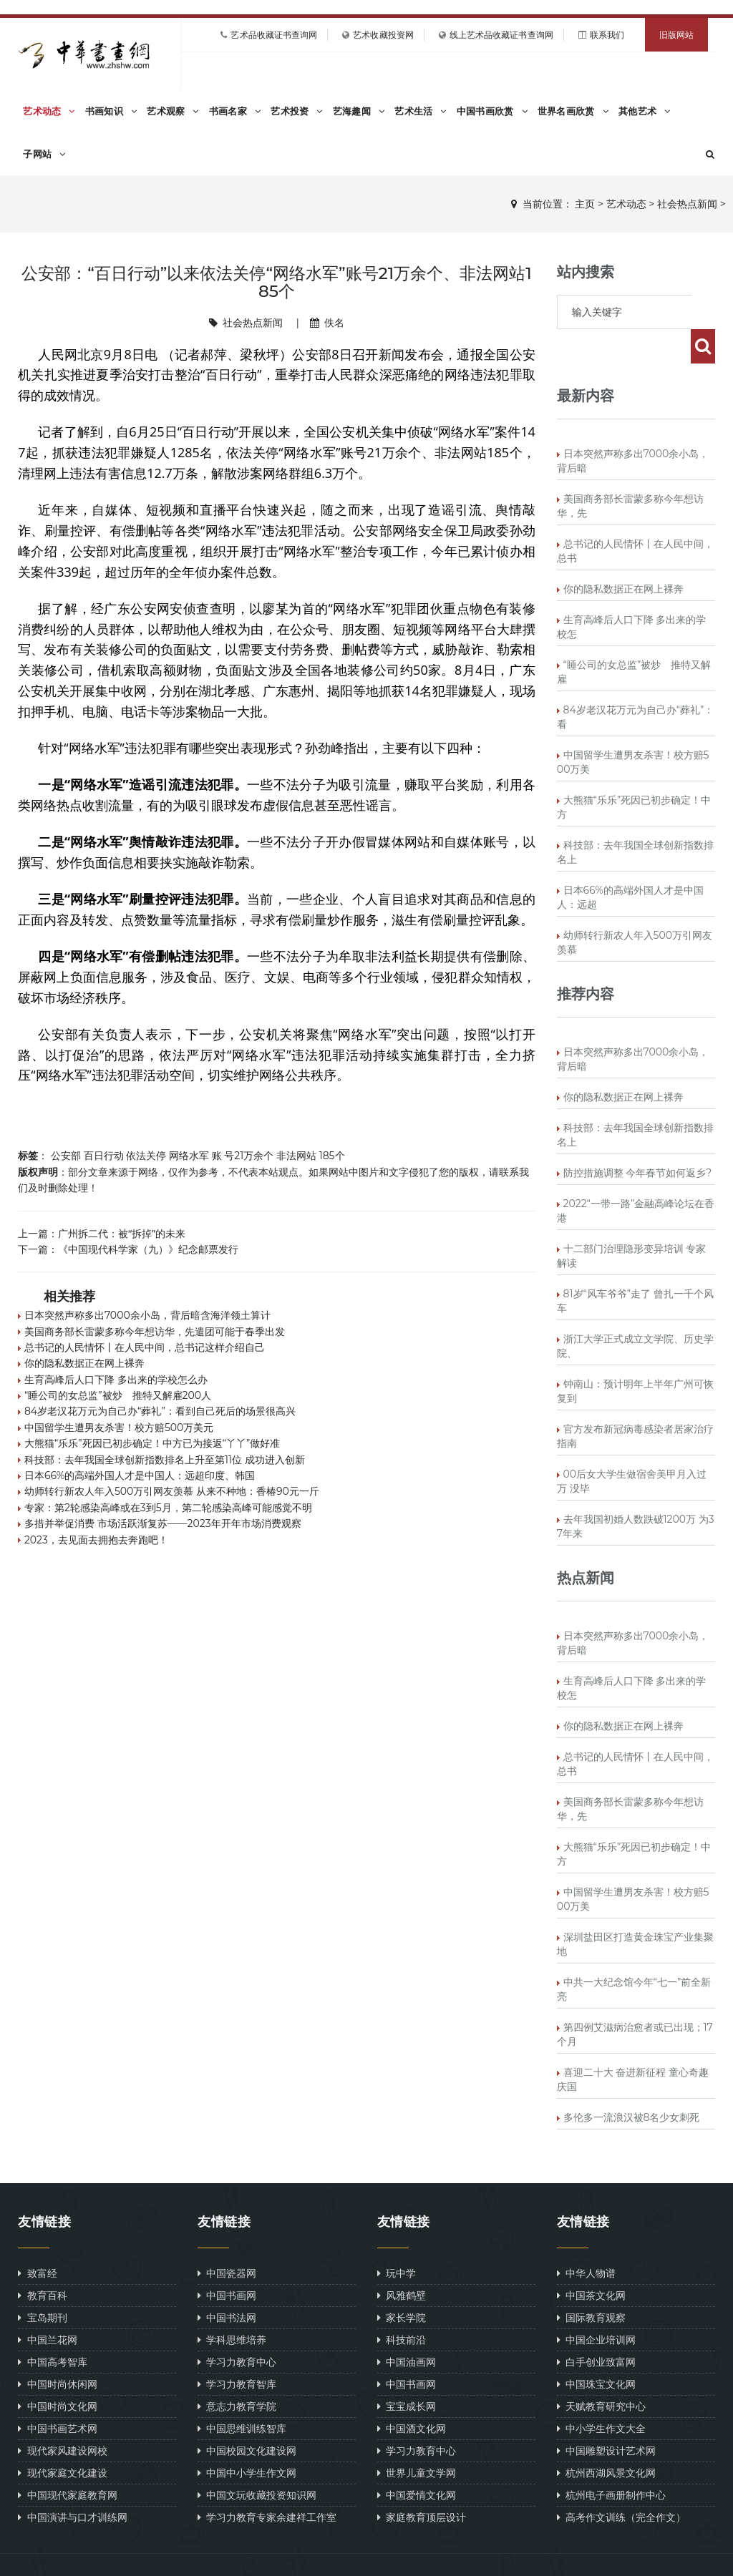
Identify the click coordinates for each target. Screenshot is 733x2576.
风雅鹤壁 (401, 2261)
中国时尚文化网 (57, 2372)
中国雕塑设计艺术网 (606, 2416)
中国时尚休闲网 (57, 2349)
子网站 (44, 154)
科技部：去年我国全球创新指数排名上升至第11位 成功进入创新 (164, 1459)
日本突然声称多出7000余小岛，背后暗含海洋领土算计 (147, 1315)
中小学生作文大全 (601, 2394)
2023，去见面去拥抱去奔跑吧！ (96, 1539)
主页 (585, 203)
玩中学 (396, 2238)
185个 (332, 1155)
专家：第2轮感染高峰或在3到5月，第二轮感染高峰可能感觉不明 (168, 1507)
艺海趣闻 (359, 111)
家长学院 (401, 2283)
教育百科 (42, 2261)
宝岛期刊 (42, 2283)
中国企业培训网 (596, 2305)
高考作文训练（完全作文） (621, 2482)
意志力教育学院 (237, 2372)
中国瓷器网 (227, 2238)
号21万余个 (248, 1155)
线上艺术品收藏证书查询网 (501, 35)
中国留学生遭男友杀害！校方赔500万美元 (118, 1427)
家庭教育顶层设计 (421, 2482)
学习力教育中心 (237, 2327)
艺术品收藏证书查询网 (273, 35)
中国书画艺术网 (57, 2394)
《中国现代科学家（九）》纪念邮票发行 (148, 1249)
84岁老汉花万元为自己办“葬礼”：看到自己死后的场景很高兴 (160, 1411)
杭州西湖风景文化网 (606, 2438)
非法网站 (296, 1155)
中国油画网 (406, 2327)
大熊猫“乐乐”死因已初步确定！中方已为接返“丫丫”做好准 (152, 1443)
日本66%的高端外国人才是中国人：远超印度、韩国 (139, 1475)
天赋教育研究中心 (601, 2372)
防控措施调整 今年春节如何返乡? (637, 1138)
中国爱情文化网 (416, 2460)
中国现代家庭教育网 (67, 2460)
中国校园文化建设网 (247, 2416)
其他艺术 (644, 111)
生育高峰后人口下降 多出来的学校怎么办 (116, 1379)
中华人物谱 (586, 2238)
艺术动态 (49, 111)
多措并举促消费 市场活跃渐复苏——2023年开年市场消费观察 (162, 1523)
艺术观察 (173, 111)
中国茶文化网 (591, 2261)
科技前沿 (401, 2305)
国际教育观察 (591, 2283)
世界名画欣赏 (573, 111)
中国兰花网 (47, 2305)
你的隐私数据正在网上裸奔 (84, 1363)
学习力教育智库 (237, 2349)
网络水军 (189, 1155)
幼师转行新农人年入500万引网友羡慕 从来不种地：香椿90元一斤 (171, 1491)
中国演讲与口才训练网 (72, 2482)
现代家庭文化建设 (62, 2438)
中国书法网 (227, 2283)
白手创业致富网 (596, 2327)
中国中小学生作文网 (247, 2438)
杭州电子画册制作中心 (611, 2460)
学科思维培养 (232, 2305)
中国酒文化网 (411, 2394)
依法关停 (146, 1155)
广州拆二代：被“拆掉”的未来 (121, 1233)
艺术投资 (297, 111)
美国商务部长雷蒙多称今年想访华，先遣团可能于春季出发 (154, 1331)
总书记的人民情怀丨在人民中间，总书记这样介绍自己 (144, 1347)
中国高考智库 (52, 2327)
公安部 (66, 1155)
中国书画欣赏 (492, 111)
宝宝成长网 (406, 2372)
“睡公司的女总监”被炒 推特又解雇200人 (117, 1395)
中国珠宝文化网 (596, 2349)
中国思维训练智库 (242, 2394)
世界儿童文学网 (416, 2438)
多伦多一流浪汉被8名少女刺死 (631, 2083)
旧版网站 (676, 34)
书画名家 (235, 111)
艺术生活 (420, 111)
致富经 (37, 2238)
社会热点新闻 (687, 203)
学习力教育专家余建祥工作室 (267, 2482)
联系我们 (607, 35)
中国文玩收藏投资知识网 (257, 2460)
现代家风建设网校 (62, 2416)
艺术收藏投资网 (383, 35)
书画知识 (111, 111)
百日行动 (104, 1155)
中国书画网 (227, 2261)
